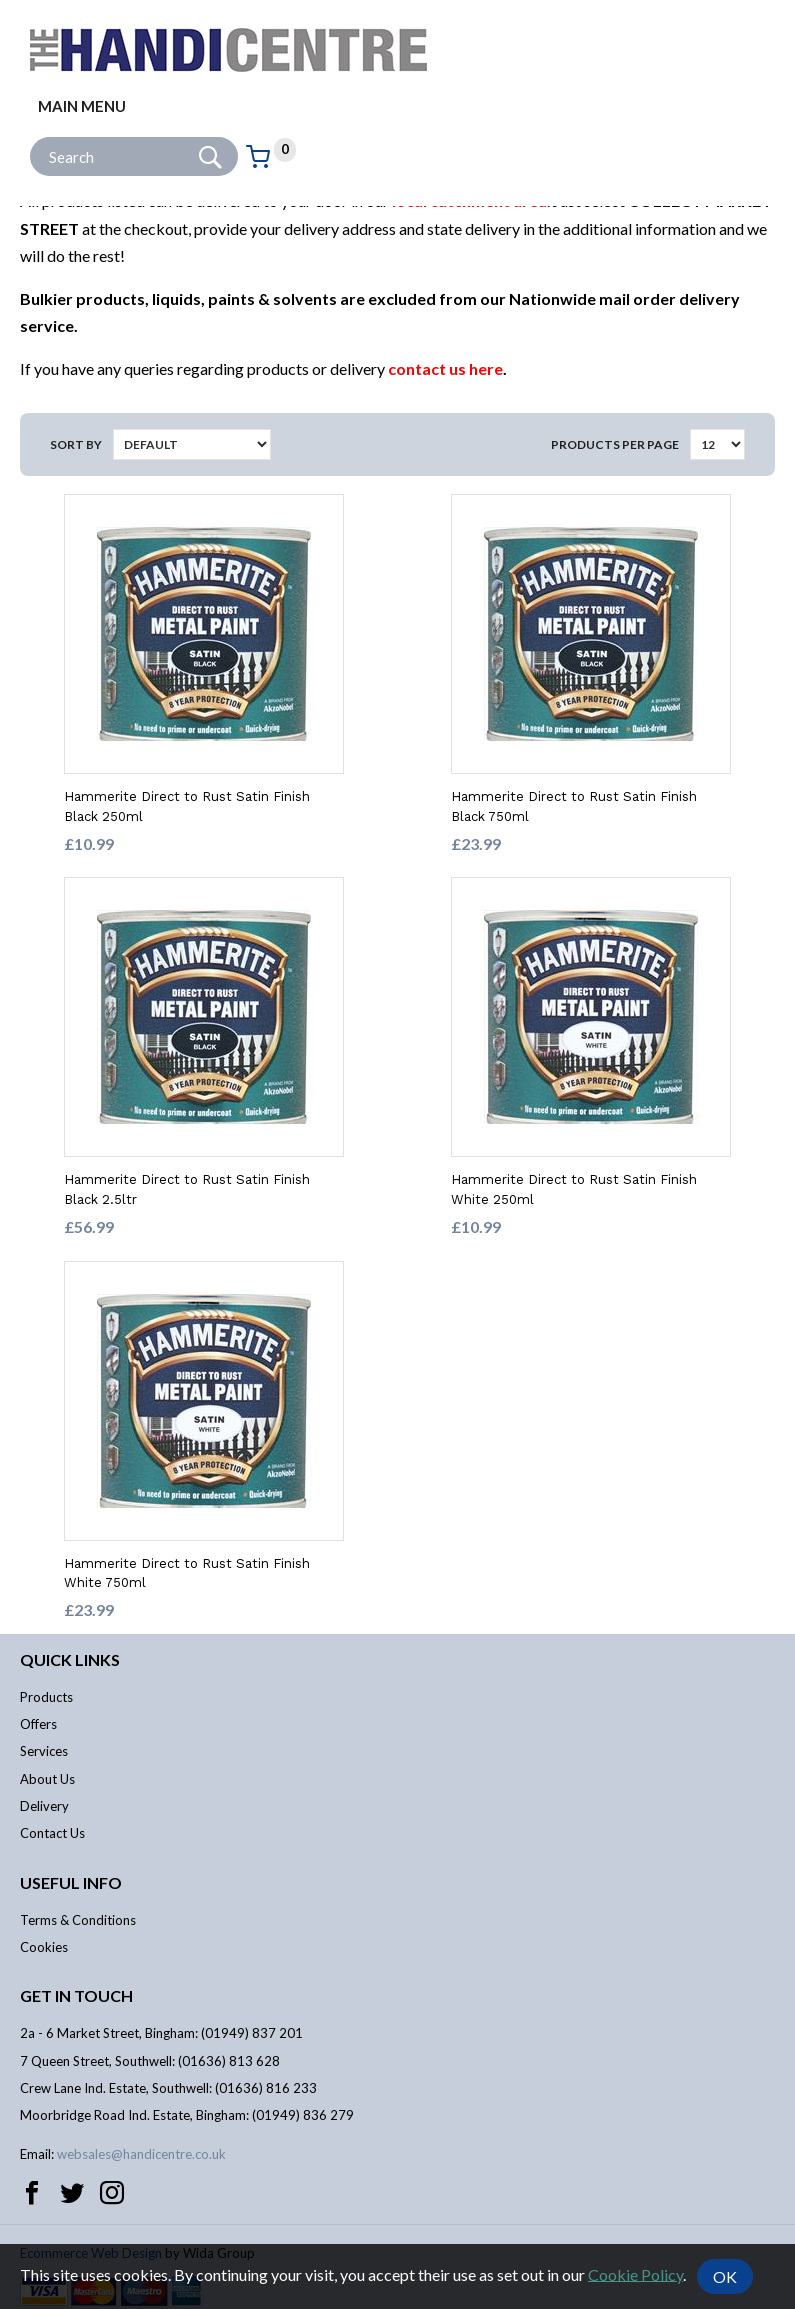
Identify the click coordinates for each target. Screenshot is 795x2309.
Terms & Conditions (78, 1920)
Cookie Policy (635, 2273)
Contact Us (52, 1833)
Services (44, 1751)
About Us (47, 1779)
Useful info (71, 1882)
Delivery (44, 1806)
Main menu (82, 106)
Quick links (70, 1659)
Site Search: (30, 137)
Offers (38, 1724)
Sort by (76, 444)
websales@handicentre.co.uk (141, 2154)
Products (46, 1697)
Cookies (44, 1947)
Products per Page (615, 444)
